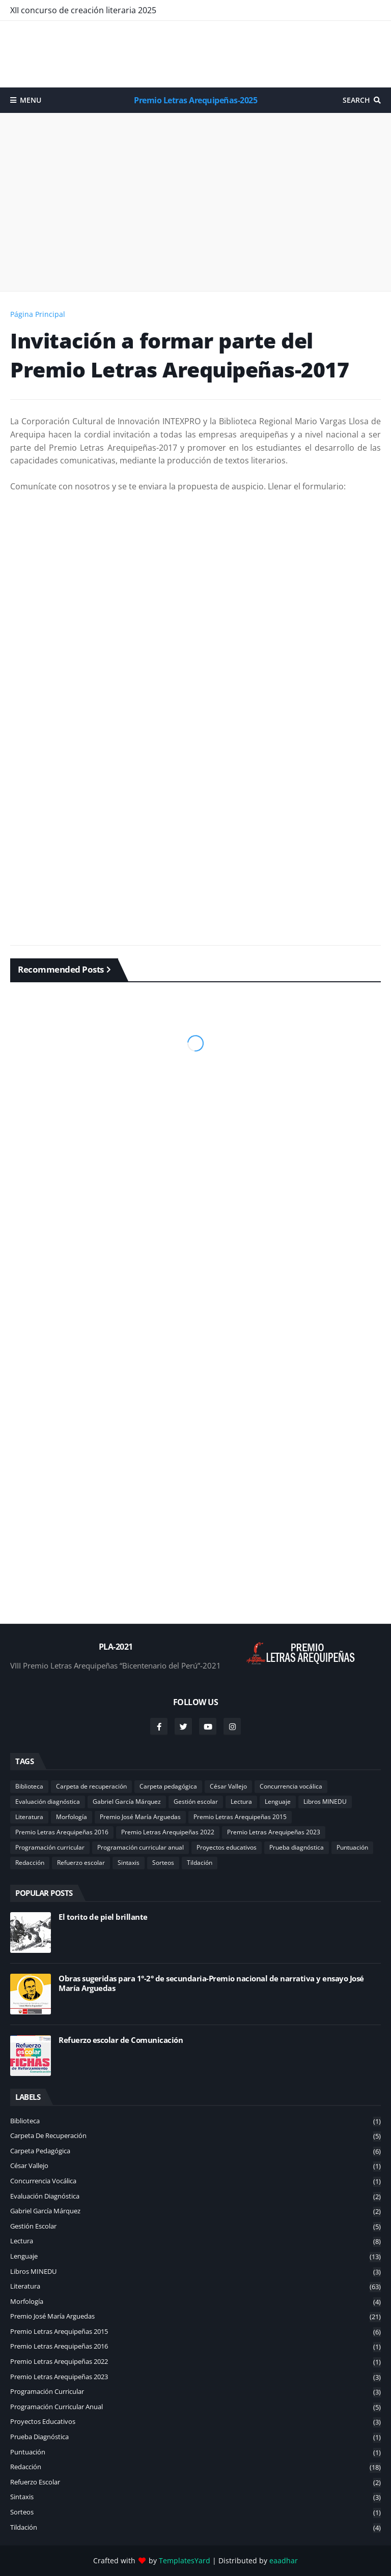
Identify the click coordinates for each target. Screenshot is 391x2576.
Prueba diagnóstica (296, 1847)
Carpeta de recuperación (91, 1786)
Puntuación (352, 1847)
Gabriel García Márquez (127, 1801)
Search (356, 100)
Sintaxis (128, 1862)
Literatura (29, 1816)
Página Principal (37, 314)
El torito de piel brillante (103, 1917)
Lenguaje (278, 1801)
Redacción (29, 1862)
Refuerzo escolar (81, 1862)
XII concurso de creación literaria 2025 (83, 10)
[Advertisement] (195, 54)
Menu (30, 100)
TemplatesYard (184, 2560)
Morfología (71, 1816)
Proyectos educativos (227, 1847)
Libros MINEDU (325, 1801)
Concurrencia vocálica (291, 1786)
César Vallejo (228, 1786)
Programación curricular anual (140, 1847)
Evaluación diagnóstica (47, 1801)
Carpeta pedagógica (168, 1786)
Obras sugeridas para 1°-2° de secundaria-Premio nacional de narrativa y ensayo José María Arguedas (211, 1984)
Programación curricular (50, 1847)
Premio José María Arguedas (140, 1816)
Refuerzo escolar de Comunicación (121, 2040)
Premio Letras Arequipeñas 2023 (273, 1832)
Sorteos (163, 1862)
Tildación (199, 1862)
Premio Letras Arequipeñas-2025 (195, 100)
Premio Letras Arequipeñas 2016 (61, 1832)
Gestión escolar (196, 1801)
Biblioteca (29, 1786)
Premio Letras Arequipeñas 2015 (240, 1816)
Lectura (241, 1801)
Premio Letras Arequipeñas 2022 (167, 1832)
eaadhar (283, 2560)
